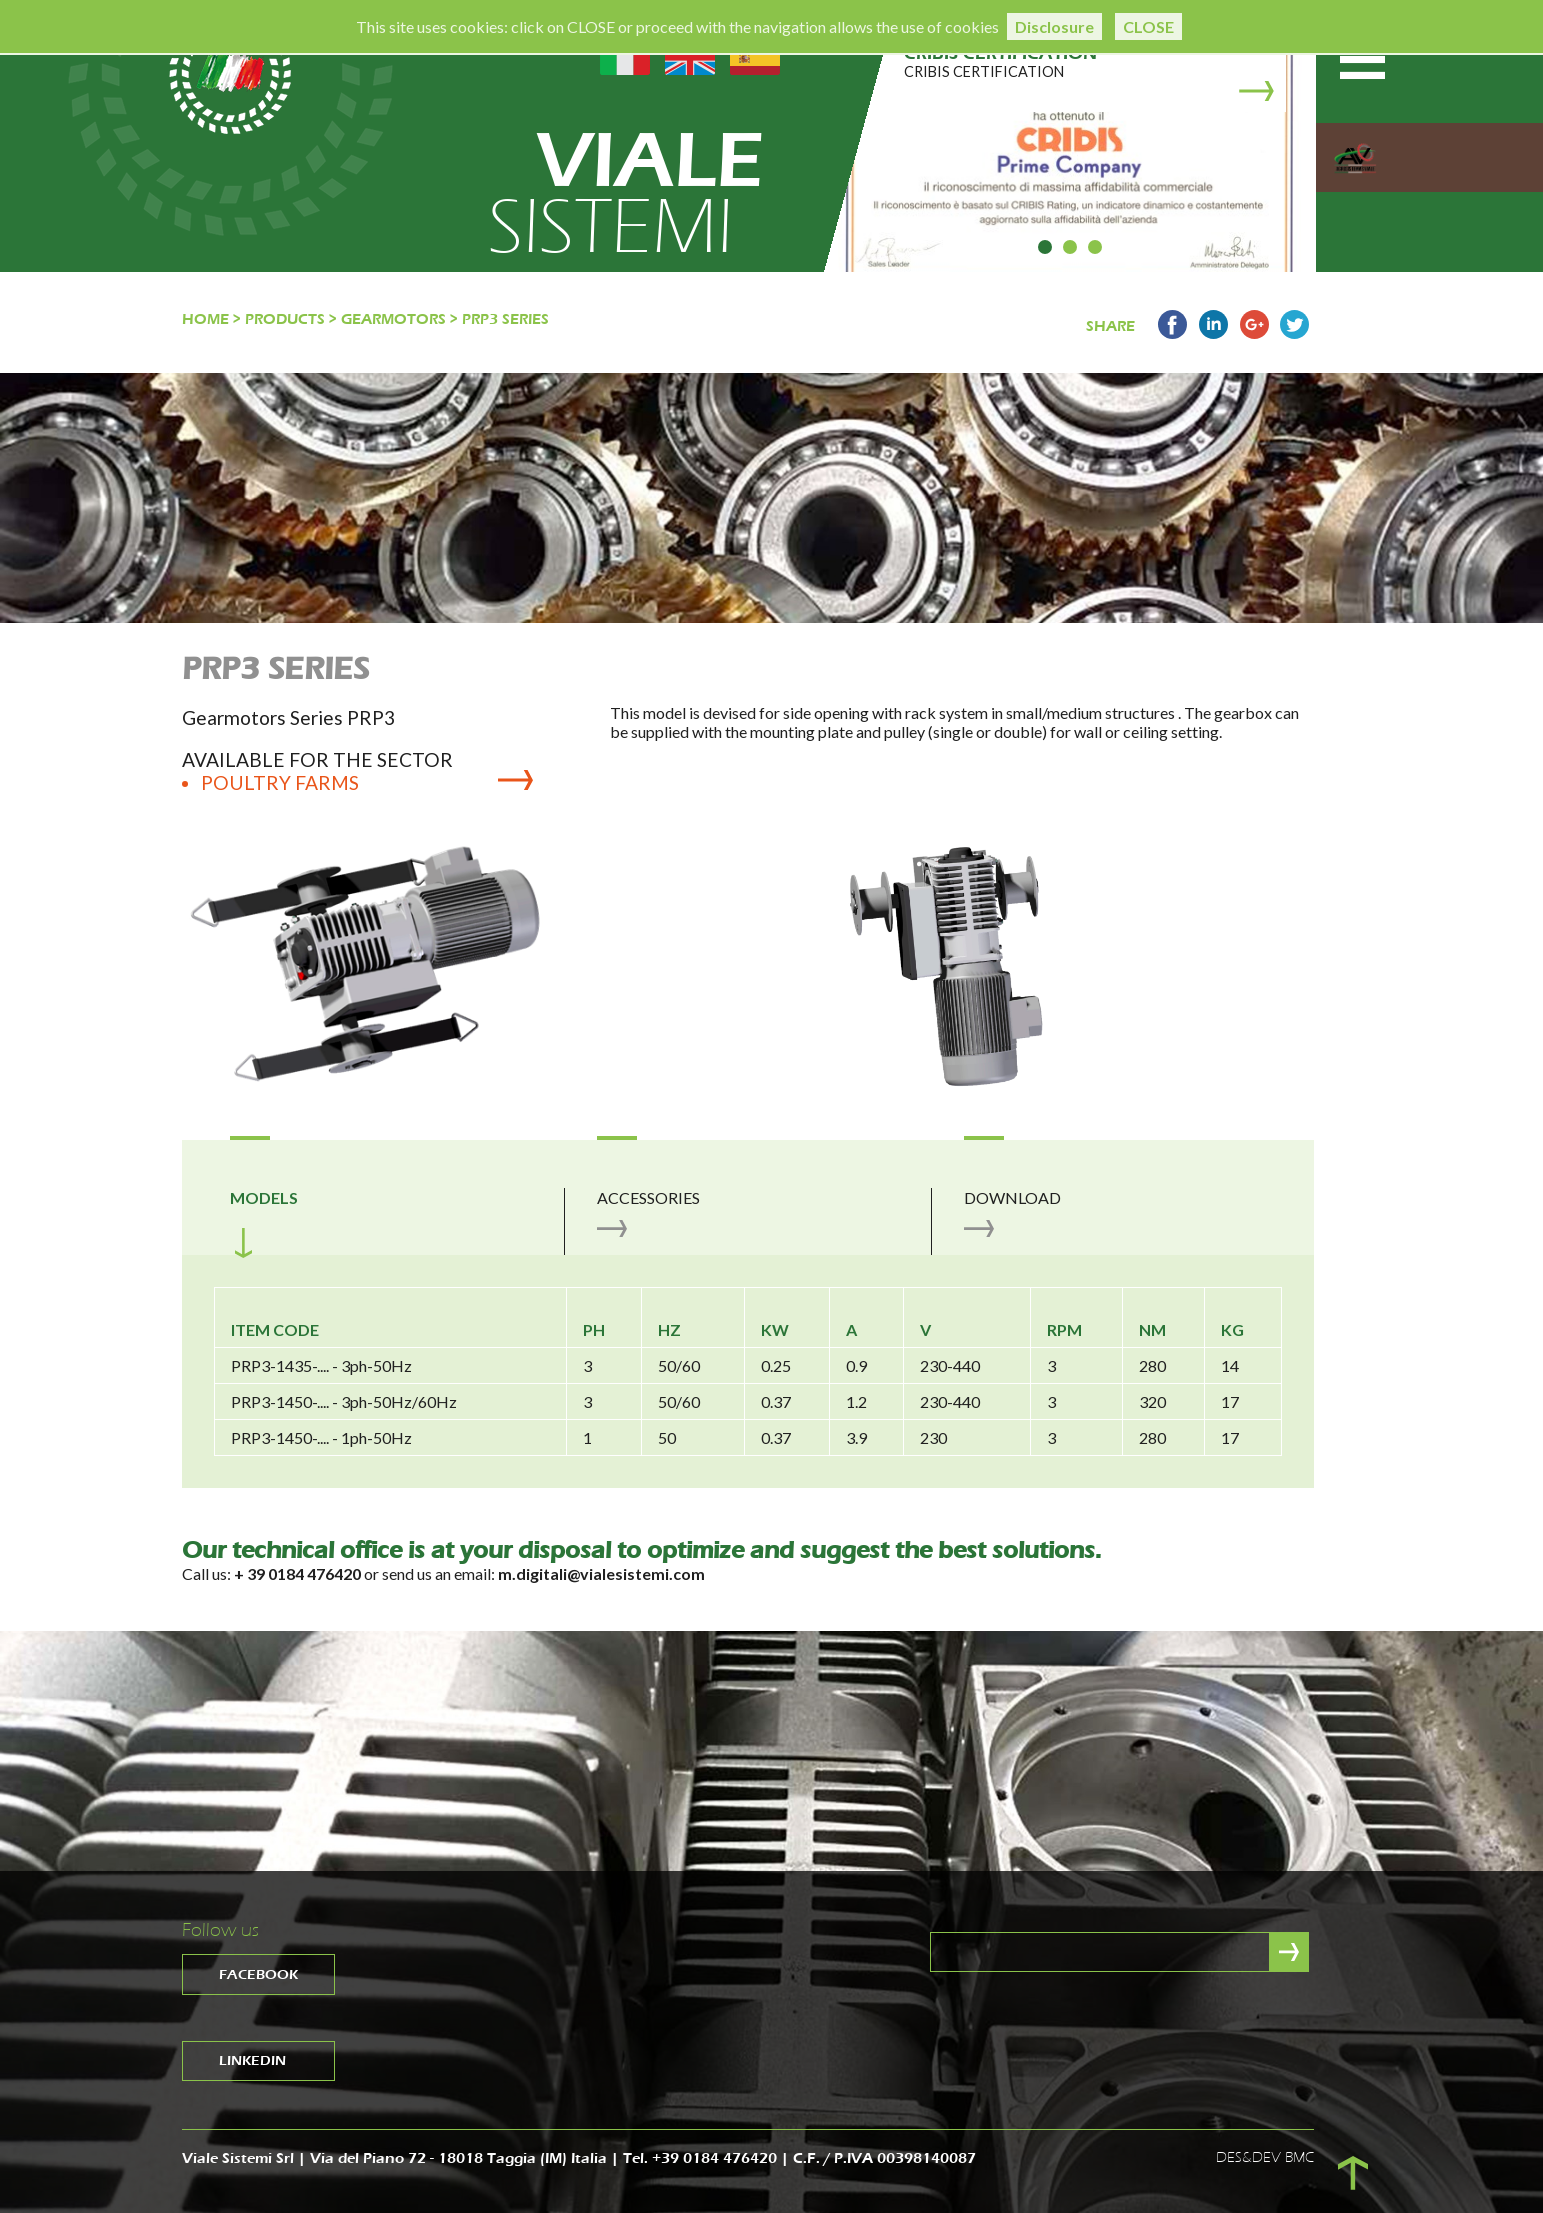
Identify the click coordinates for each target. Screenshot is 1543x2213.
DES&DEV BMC (1265, 2157)
